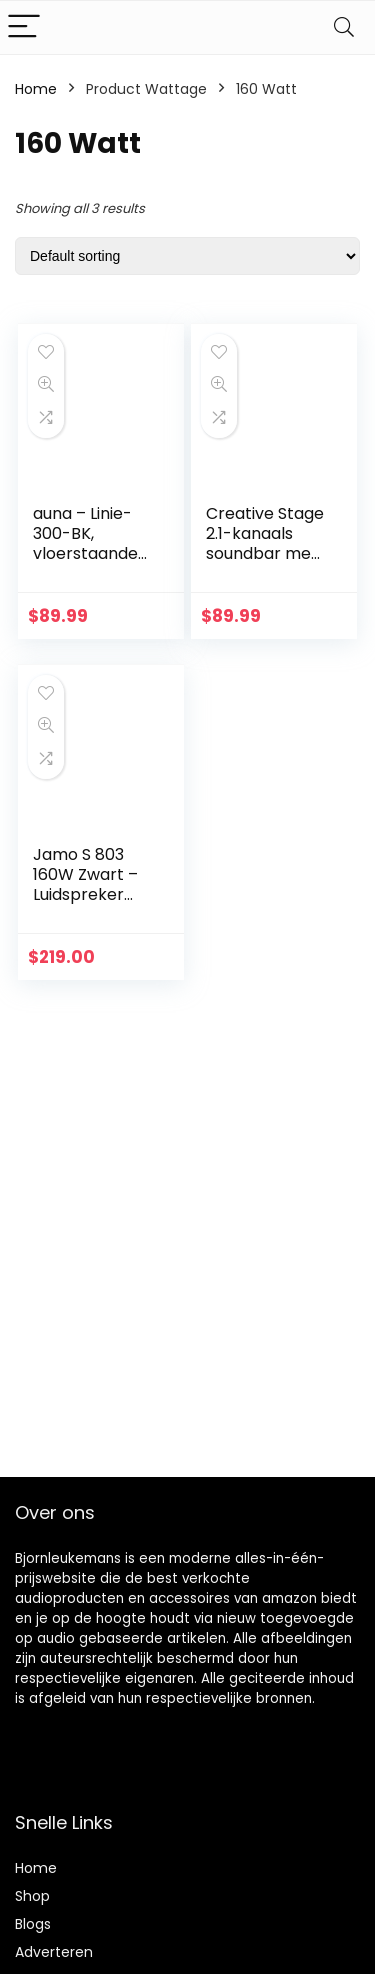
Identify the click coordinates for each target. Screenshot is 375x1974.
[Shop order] (187, 256)
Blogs (33, 1924)
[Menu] (24, 27)
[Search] (344, 27)
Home (36, 89)
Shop (32, 1896)
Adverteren (54, 1952)
